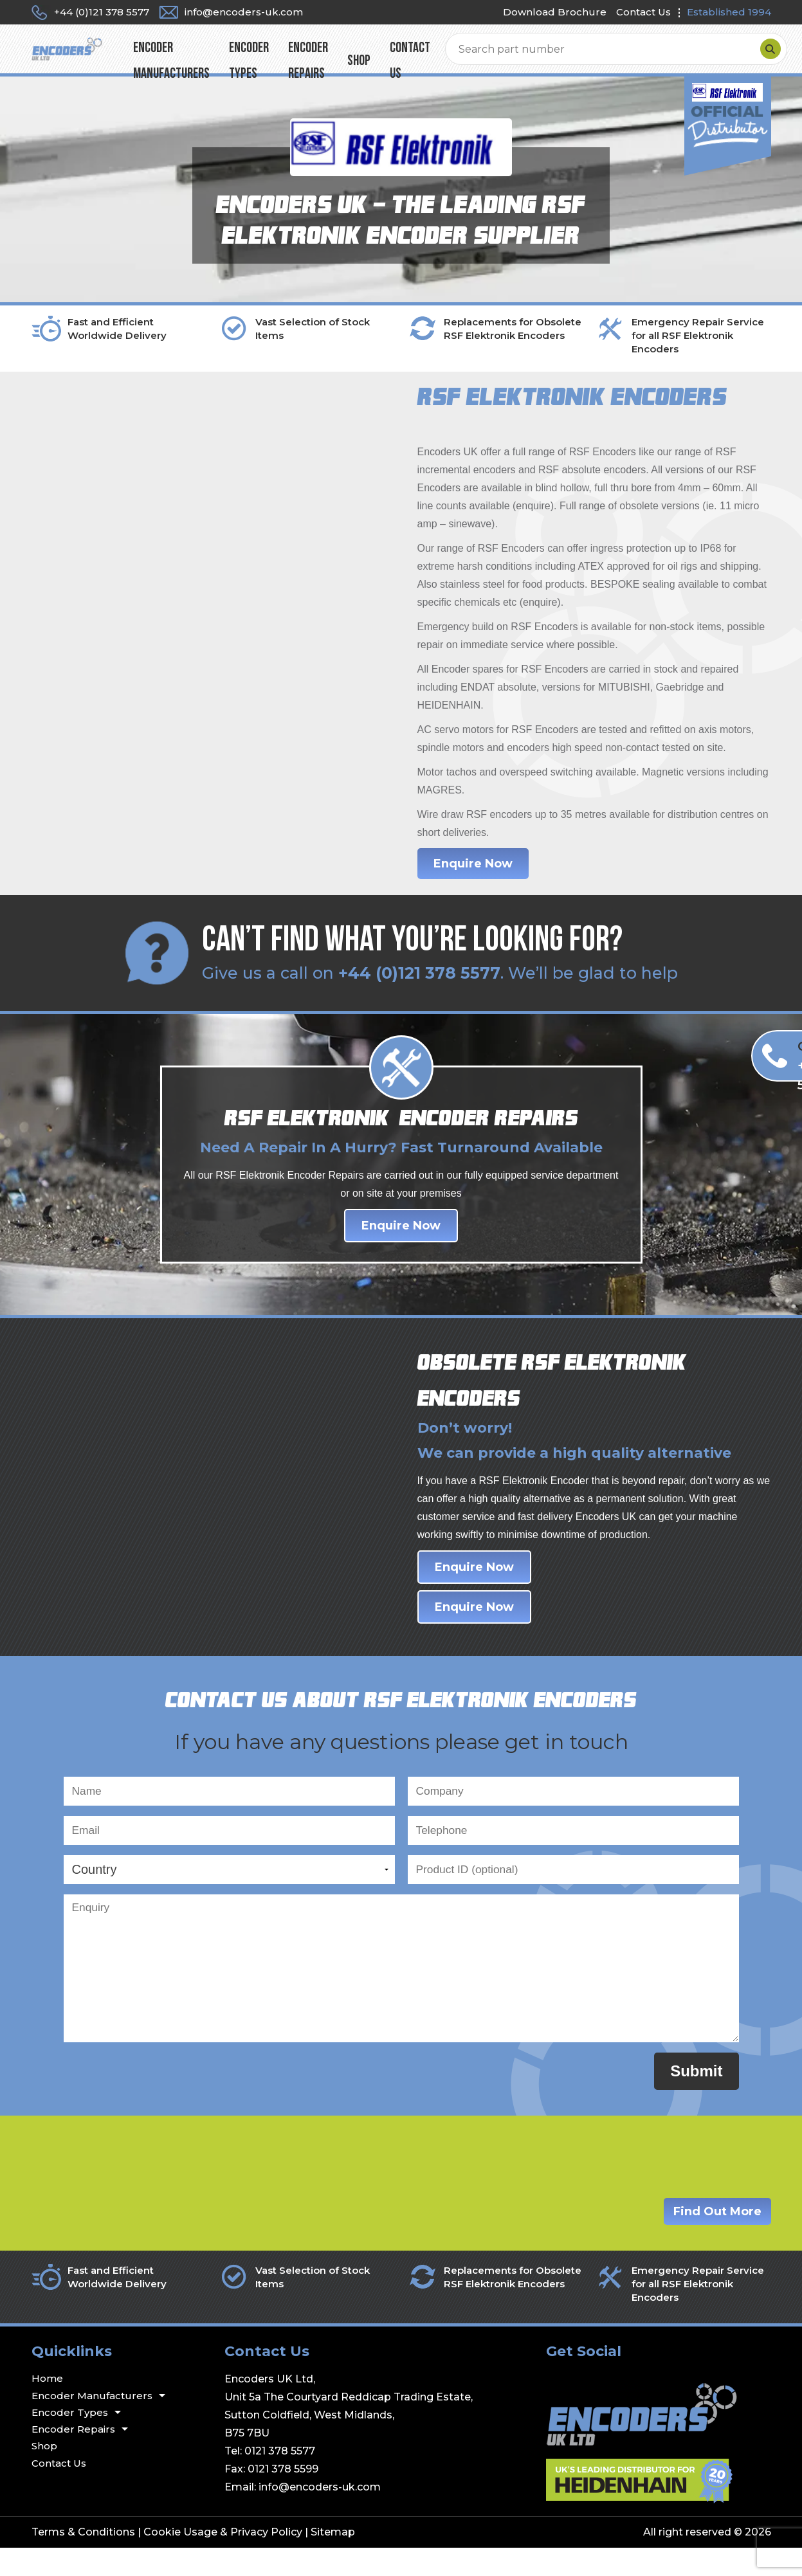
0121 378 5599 (283, 2497)
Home (47, 2406)
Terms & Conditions (83, 2560)
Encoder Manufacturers (219, 69)
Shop (499, 69)
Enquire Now (473, 878)
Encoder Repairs (415, 69)
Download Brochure (554, 12)
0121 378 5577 (279, 2479)
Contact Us (643, 12)
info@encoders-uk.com (320, 2515)
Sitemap (333, 2560)
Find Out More (717, 2239)
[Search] (757, 56)
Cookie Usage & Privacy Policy (222, 2560)
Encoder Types (331, 69)
